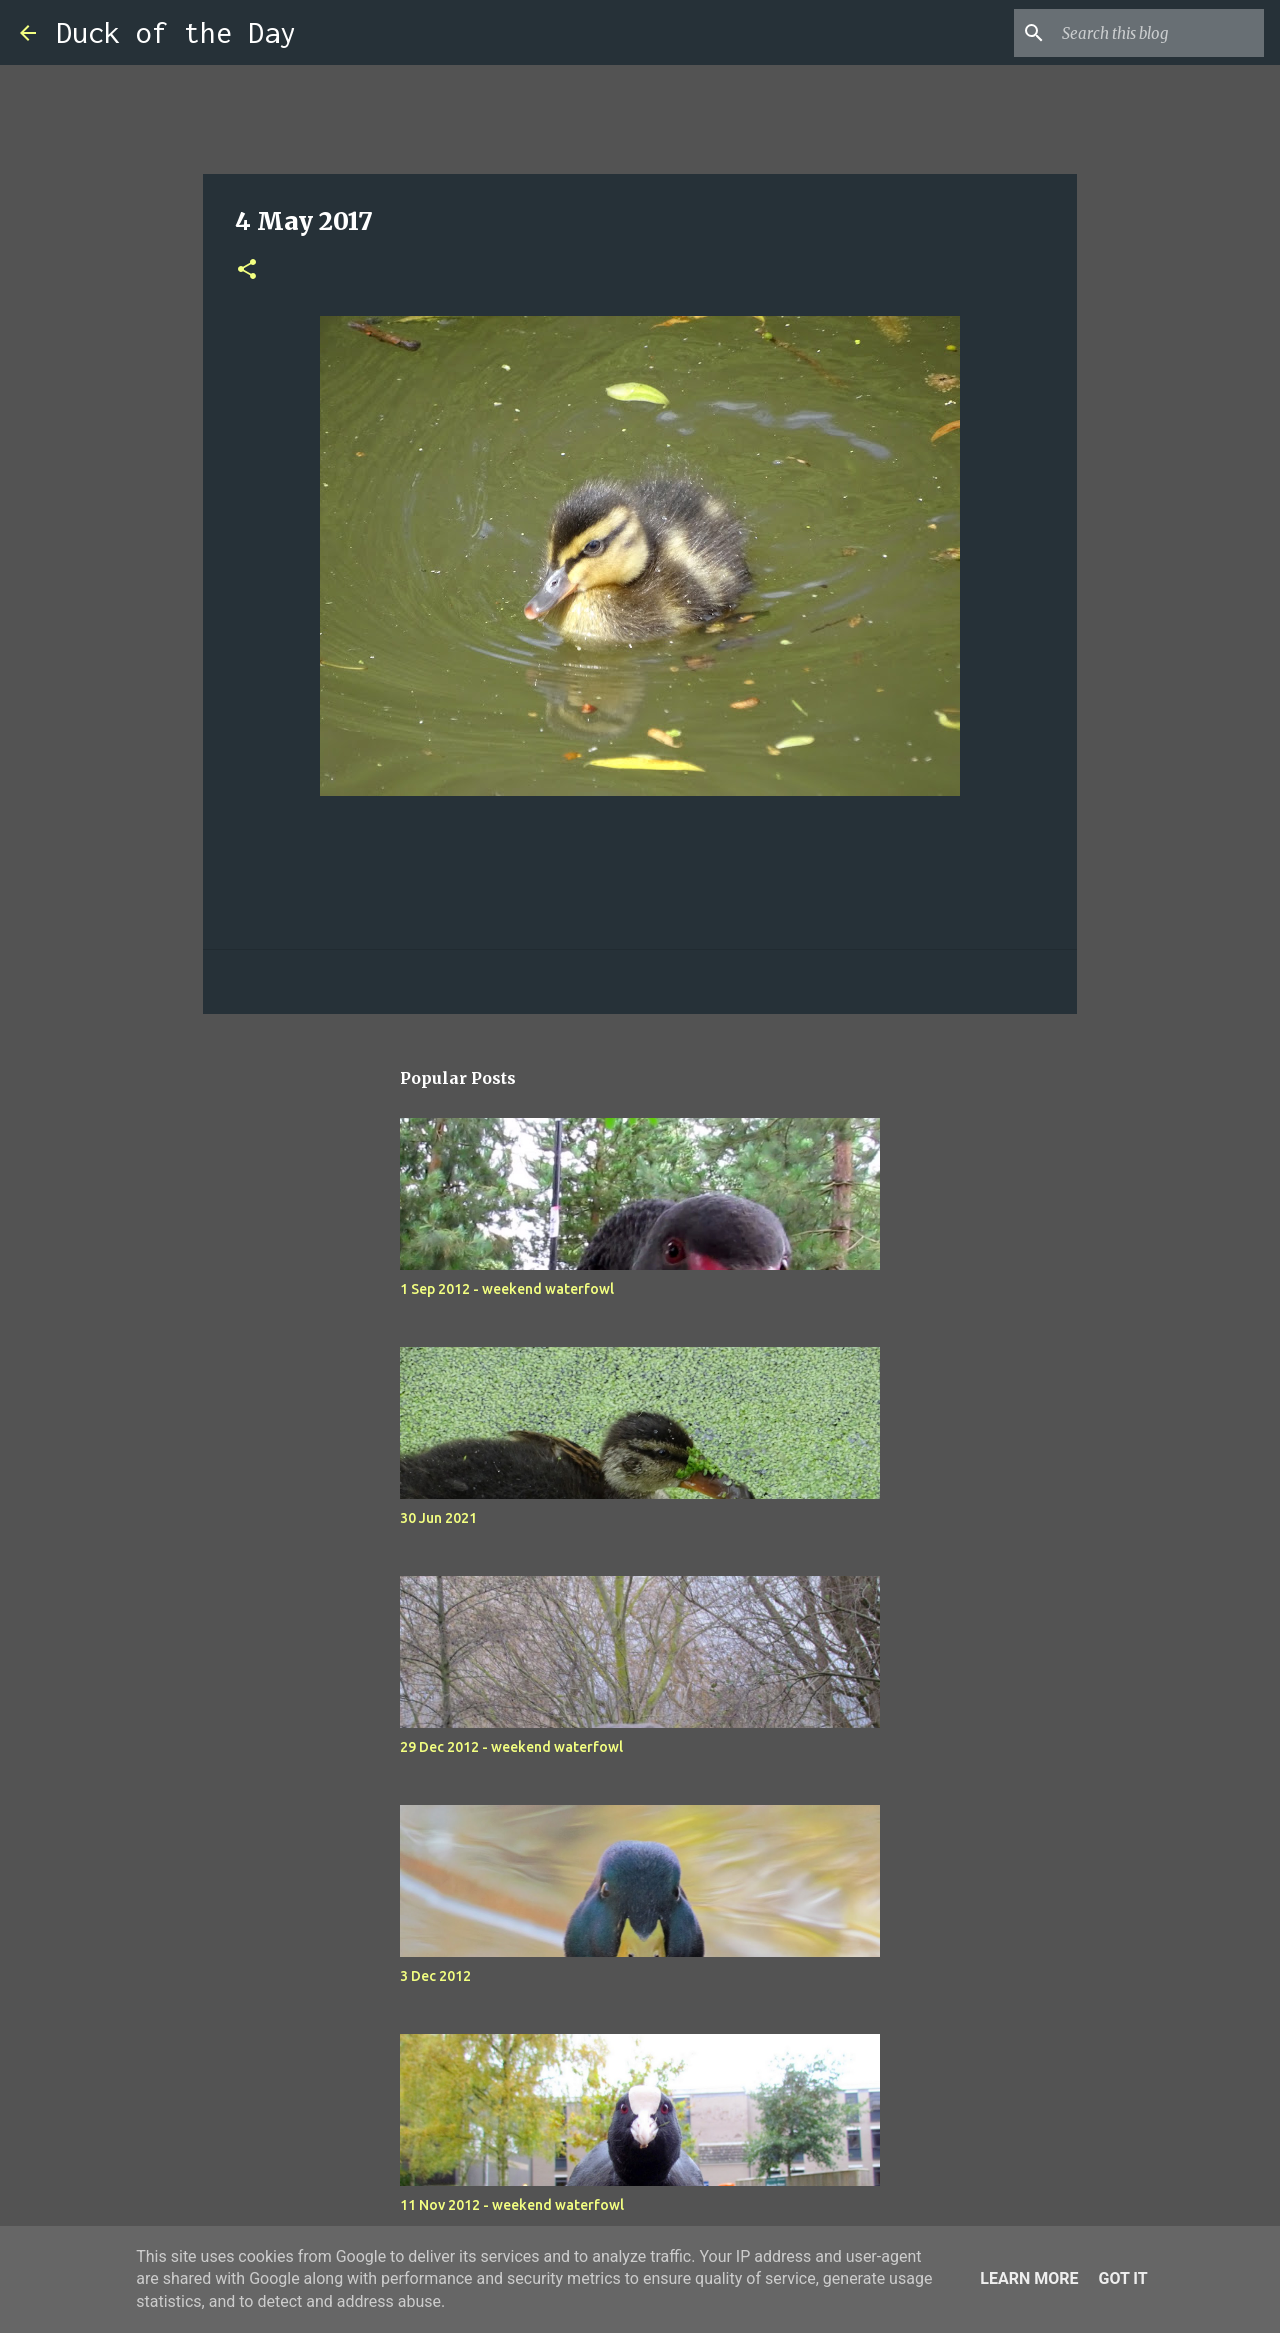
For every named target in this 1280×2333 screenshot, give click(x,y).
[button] (247, 270)
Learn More (1029, 2278)
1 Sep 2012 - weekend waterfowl (507, 1289)
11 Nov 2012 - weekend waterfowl (512, 2205)
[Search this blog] (1159, 33)
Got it (1122, 2278)
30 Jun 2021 (438, 1518)
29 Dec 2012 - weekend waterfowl (511, 1747)
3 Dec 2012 (435, 1976)
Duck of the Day (176, 32)
